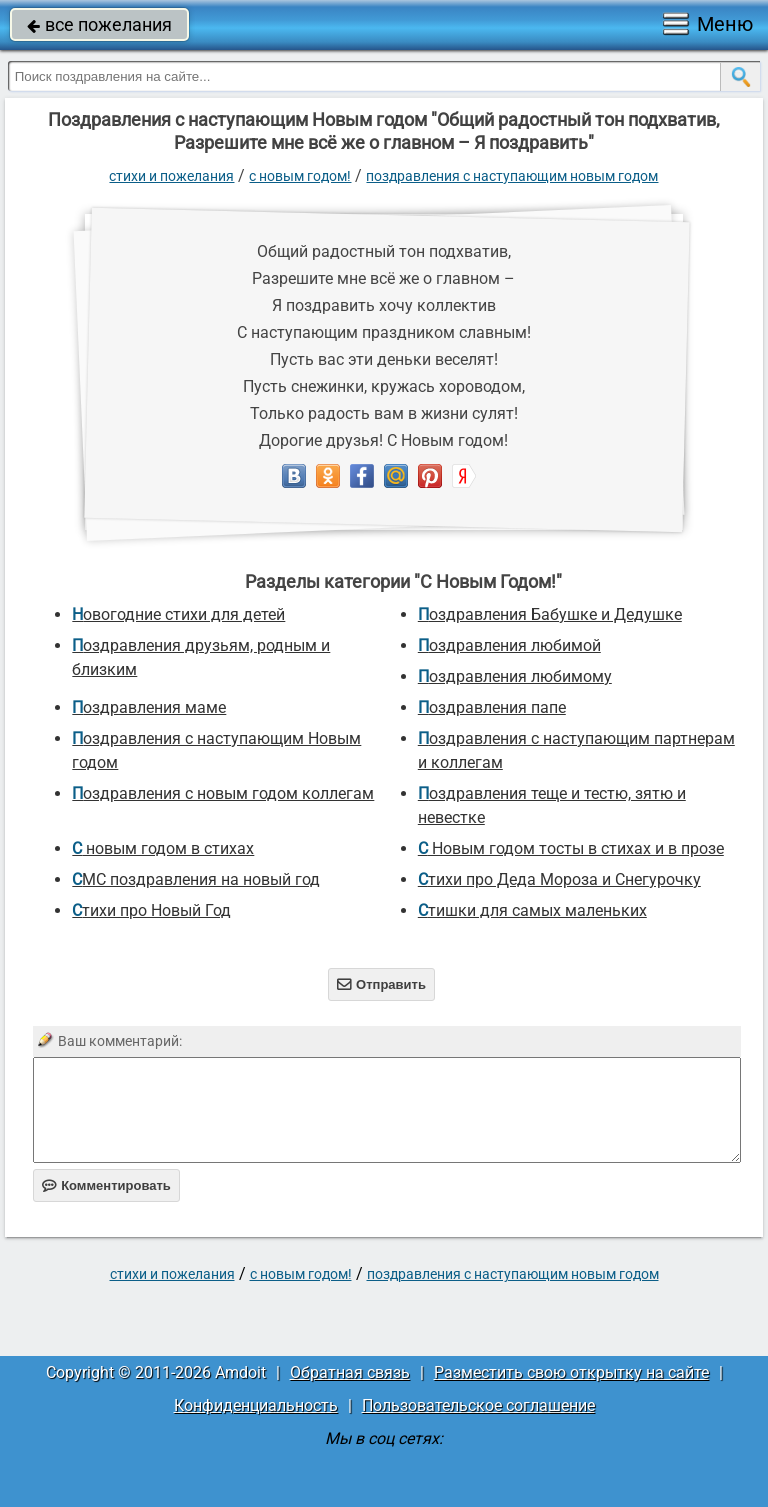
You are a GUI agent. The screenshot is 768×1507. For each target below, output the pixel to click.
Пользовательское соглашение (478, 1405)
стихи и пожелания (171, 176)
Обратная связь (350, 1372)
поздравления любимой (509, 645)
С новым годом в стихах (163, 848)
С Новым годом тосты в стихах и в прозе (571, 848)
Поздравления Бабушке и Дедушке (550, 614)
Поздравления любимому (515, 676)
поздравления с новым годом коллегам (223, 793)
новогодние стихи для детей (178, 614)
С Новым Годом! (300, 176)
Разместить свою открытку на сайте (571, 1372)
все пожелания (99, 24)
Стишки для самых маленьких (532, 910)
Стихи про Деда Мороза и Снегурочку (559, 879)
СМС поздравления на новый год (196, 879)
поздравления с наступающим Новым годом (512, 176)
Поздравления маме (149, 707)
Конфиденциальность (256, 1405)
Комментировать (106, 1185)
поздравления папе (492, 707)
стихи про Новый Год (151, 910)
